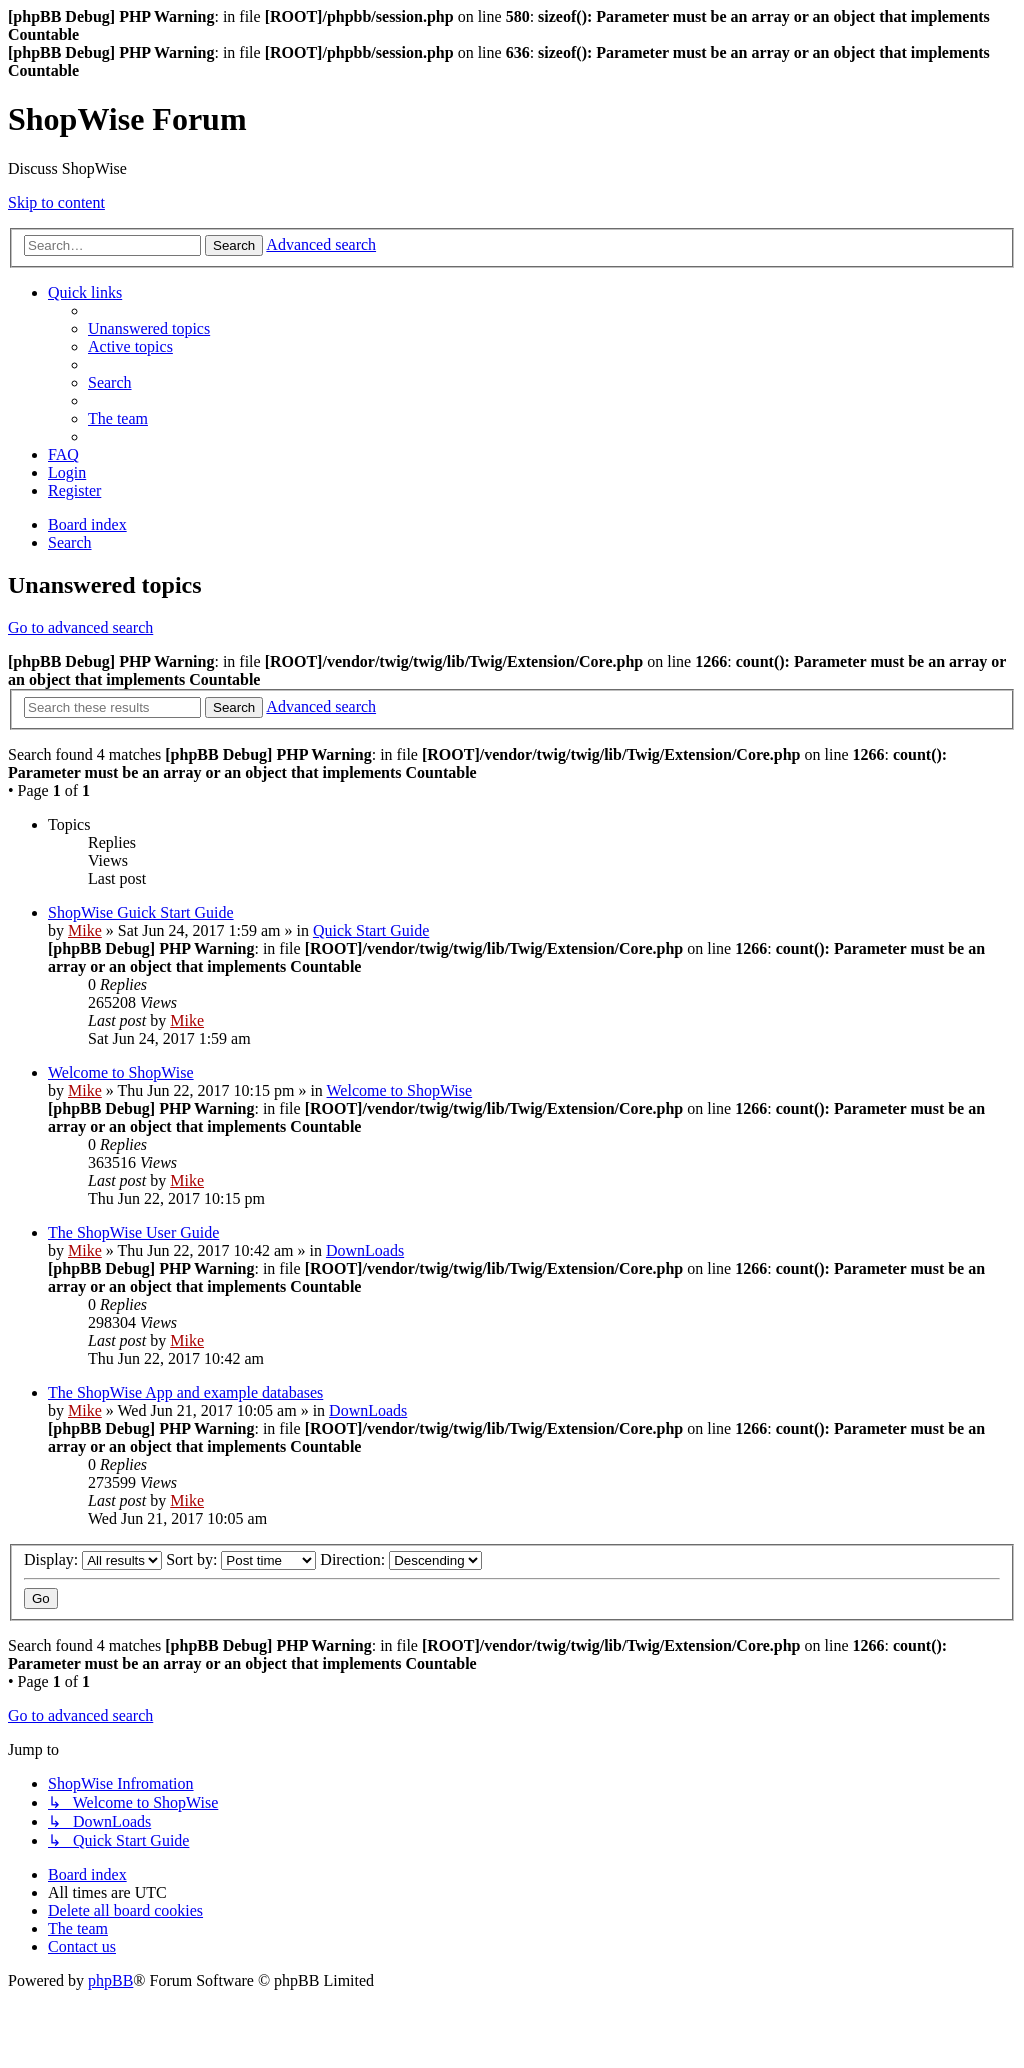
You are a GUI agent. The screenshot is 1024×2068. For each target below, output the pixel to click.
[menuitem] (149, 328)
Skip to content (56, 202)
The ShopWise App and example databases (185, 1392)
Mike (85, 930)
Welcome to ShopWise (121, 1072)
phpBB (110, 1980)
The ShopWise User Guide (133, 1232)
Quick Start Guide (371, 930)
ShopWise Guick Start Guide (141, 912)
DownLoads (365, 1250)
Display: (93, 1559)
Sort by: (241, 1559)
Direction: (401, 1559)
